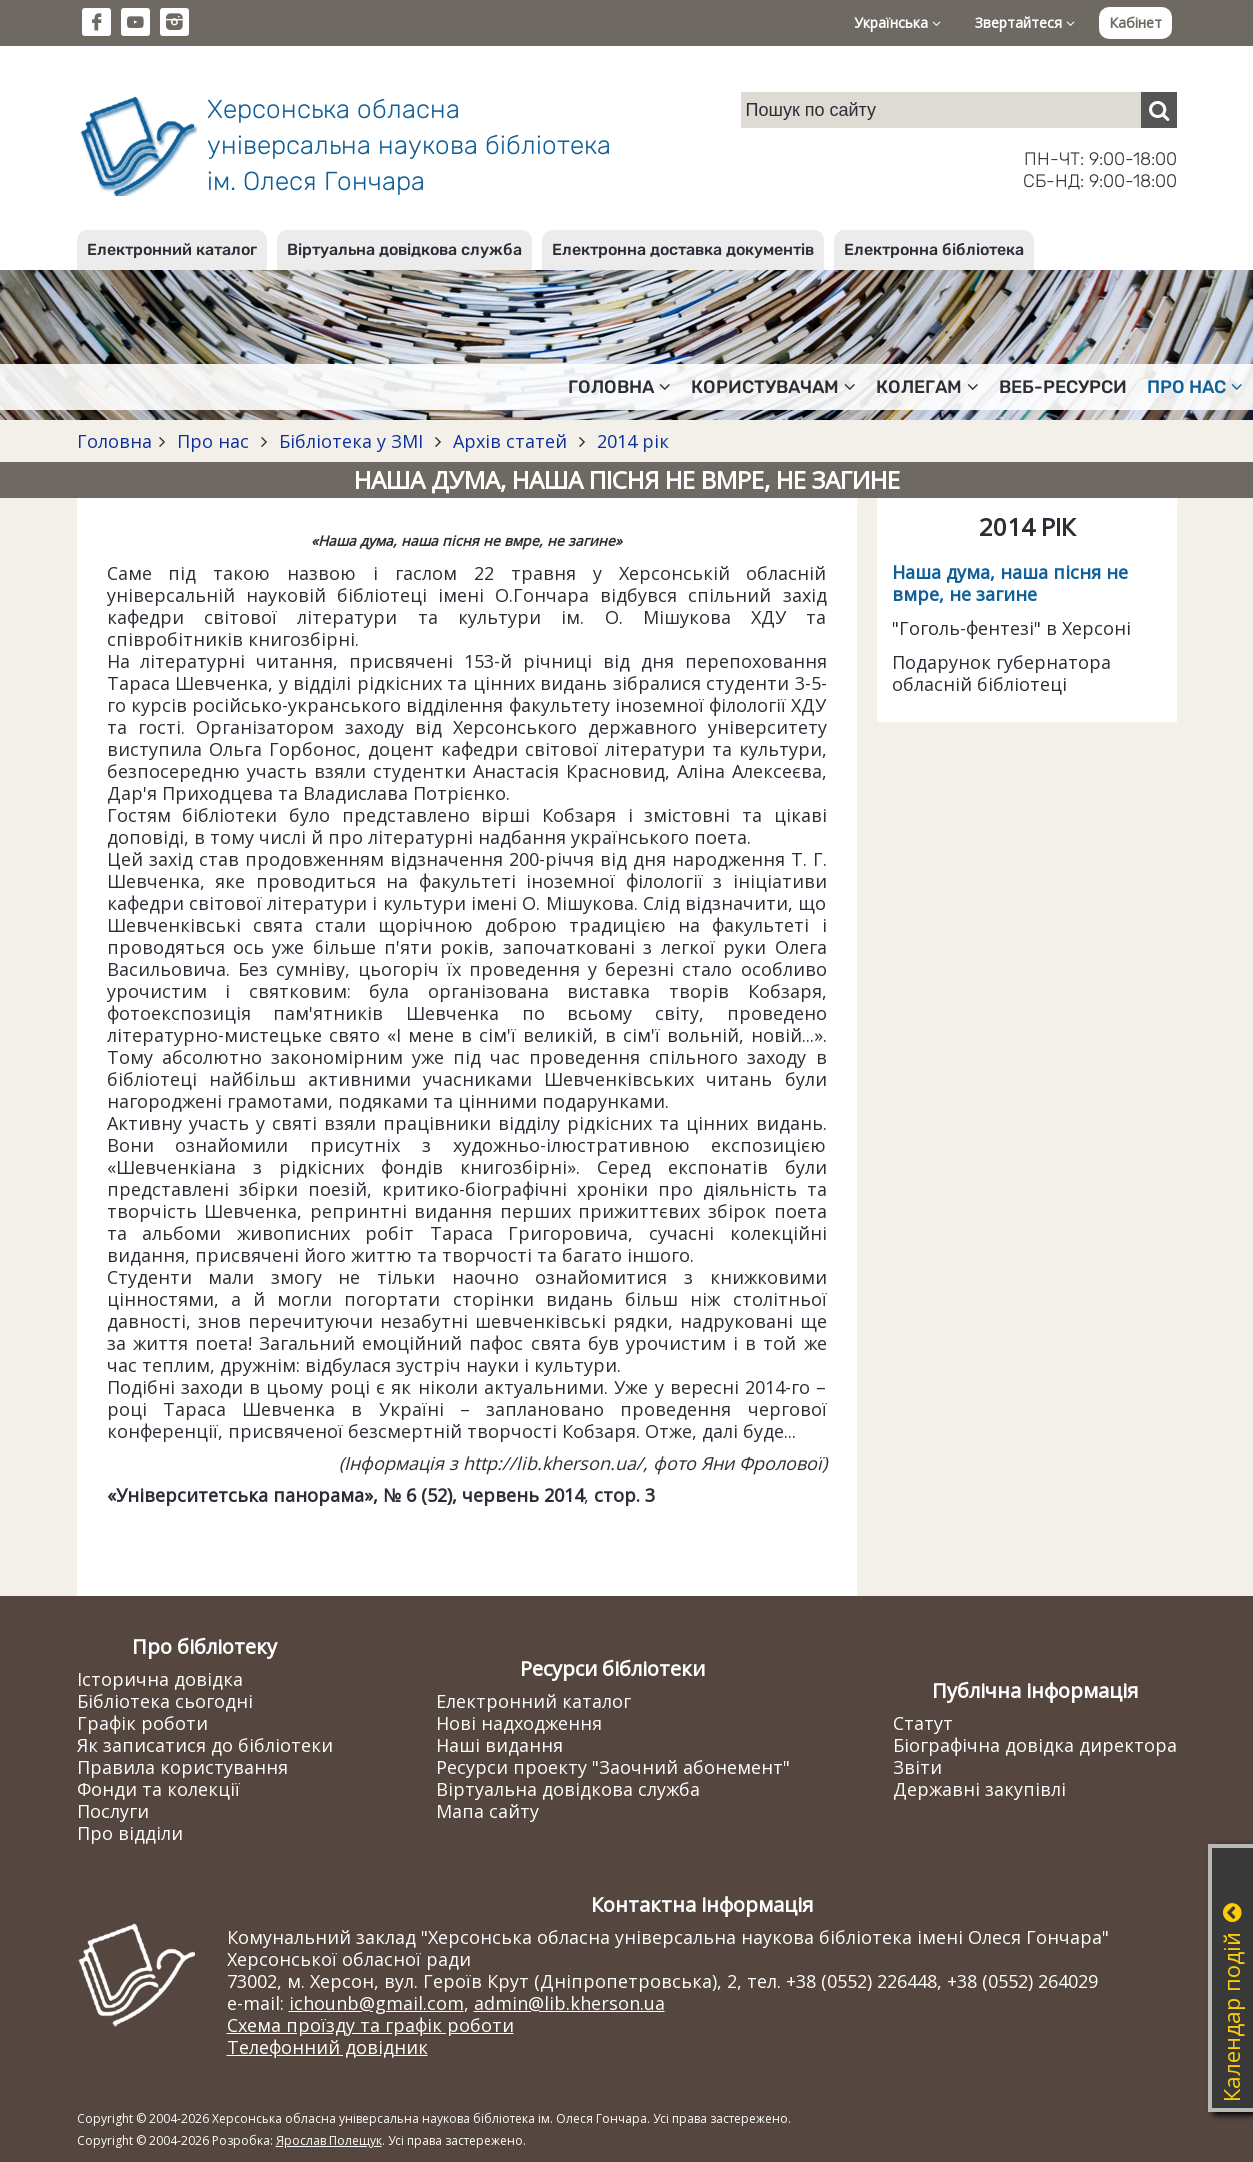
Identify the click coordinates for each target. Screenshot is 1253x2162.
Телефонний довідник (327, 2047)
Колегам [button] (927, 387)
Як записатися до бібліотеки (205, 1745)
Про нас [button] (1195, 387)
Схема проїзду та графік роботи (370, 2025)
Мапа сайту (487, 1811)
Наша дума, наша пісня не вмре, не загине (1010, 583)
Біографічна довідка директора (1035, 1745)
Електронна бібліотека (934, 249)
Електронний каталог (172, 249)
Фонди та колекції (158, 1789)
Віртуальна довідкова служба (404, 249)
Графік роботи (142, 1723)
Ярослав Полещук (329, 2140)
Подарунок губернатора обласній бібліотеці (1001, 673)
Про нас (213, 441)
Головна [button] (619, 387)
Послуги (113, 1811)
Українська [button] (897, 22)
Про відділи (130, 1833)
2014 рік (630, 441)
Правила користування (182, 1767)
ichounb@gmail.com (376, 2003)
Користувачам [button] (773, 387)
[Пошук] (1159, 110)
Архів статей (510, 441)
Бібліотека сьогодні (165, 1701)
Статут (923, 1723)
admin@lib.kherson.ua (569, 2003)
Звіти (917, 1767)
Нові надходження (519, 1723)
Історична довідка (160, 1679)
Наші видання (499, 1745)
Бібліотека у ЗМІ (351, 441)
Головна (114, 441)
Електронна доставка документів (683, 249)
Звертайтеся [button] (1025, 22)
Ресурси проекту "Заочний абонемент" (613, 1767)
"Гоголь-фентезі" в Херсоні (1011, 628)
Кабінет (1135, 22)
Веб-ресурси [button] (1063, 387)
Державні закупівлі (979, 1789)
